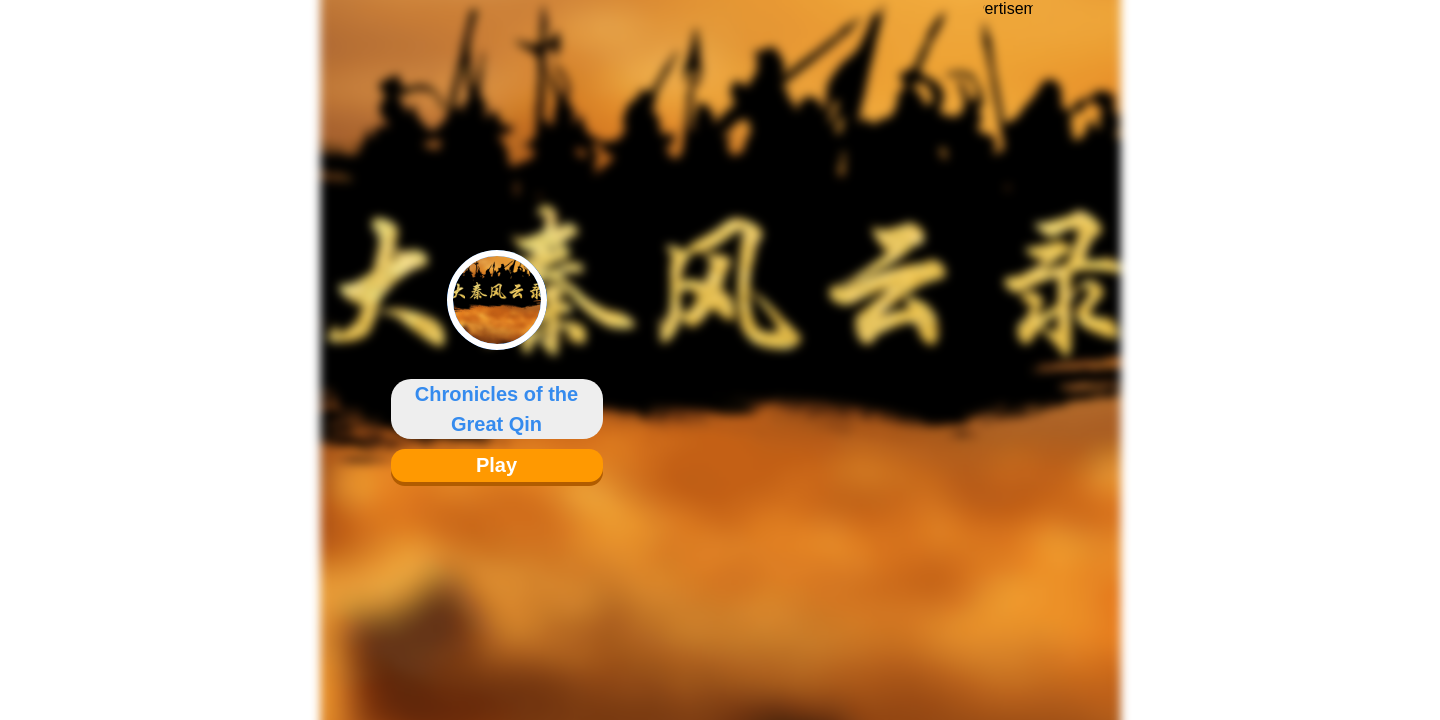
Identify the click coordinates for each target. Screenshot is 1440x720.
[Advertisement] (1008, 345)
